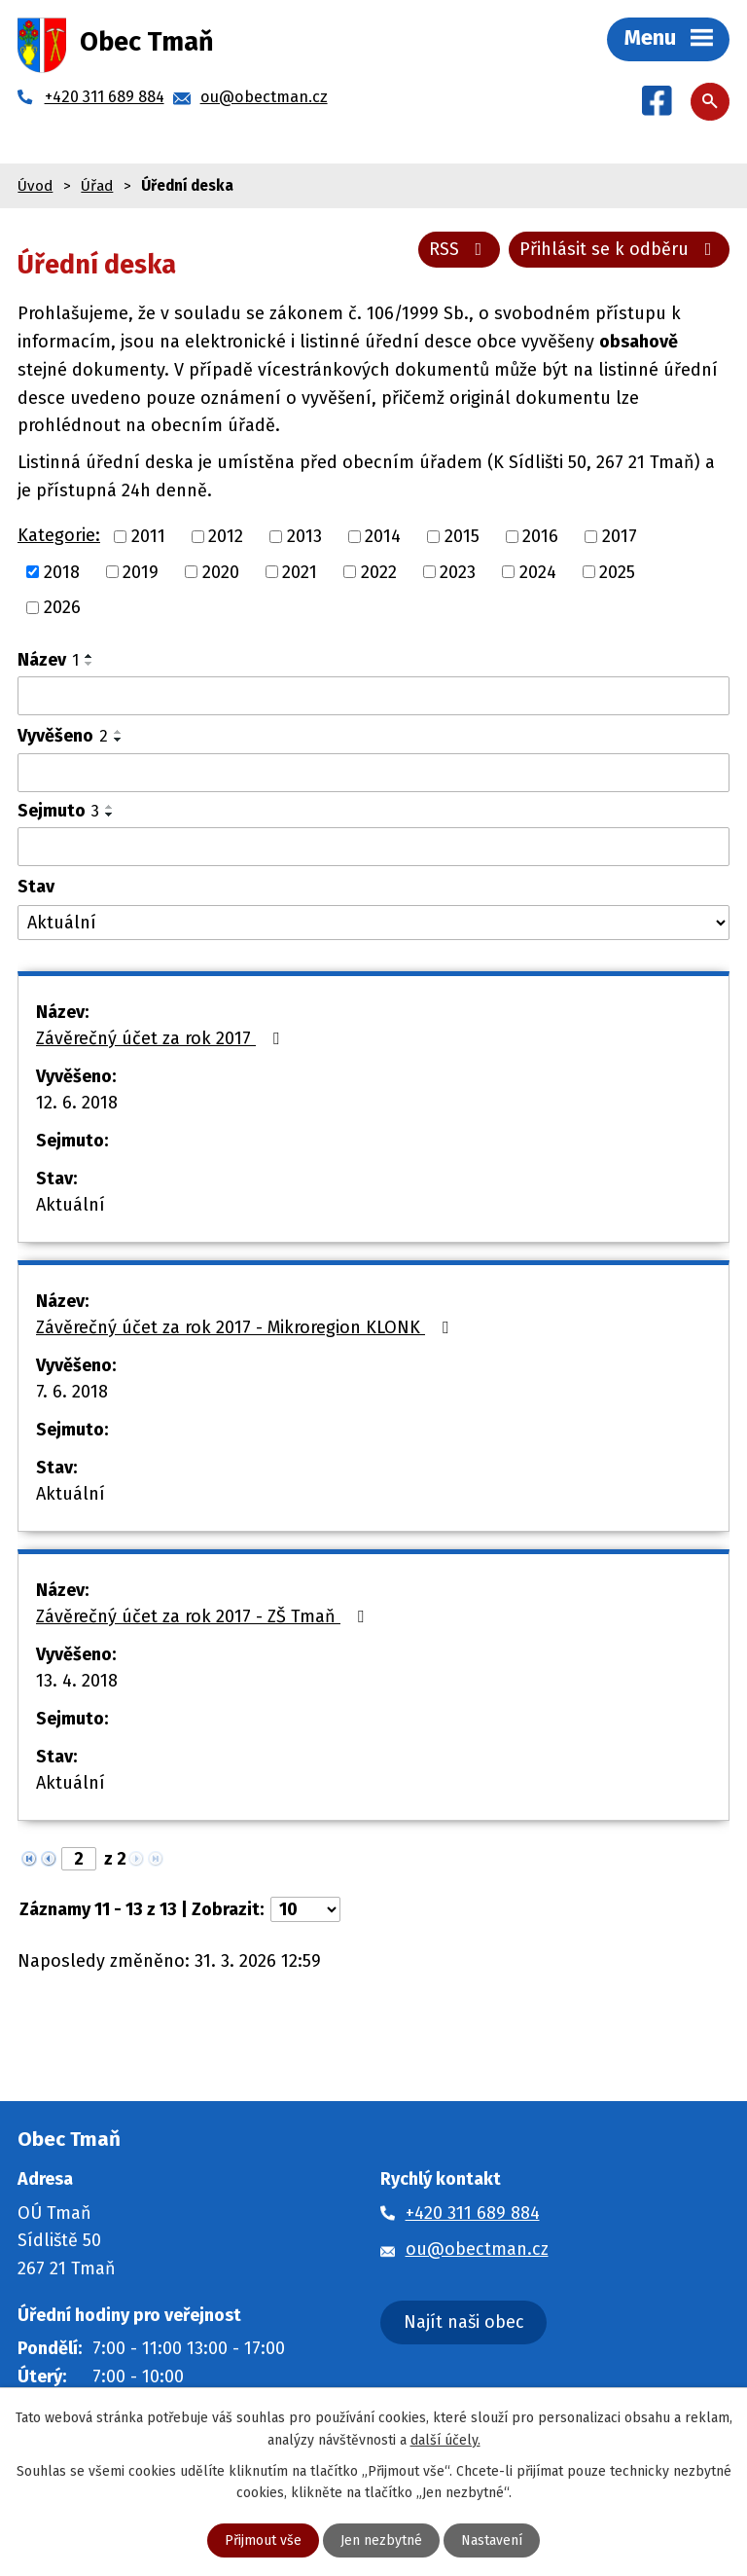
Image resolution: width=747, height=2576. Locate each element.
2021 (299, 571)
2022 (379, 571)
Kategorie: (59, 535)
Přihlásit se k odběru (619, 249)
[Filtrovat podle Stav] (373, 923)
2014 (383, 536)
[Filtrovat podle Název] (373, 695)
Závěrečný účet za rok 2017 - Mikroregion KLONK (246, 1327)
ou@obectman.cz (477, 2249)
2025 (617, 571)
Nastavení (491, 2540)
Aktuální (70, 1204)
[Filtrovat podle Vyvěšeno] (373, 772)
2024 (537, 571)
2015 (462, 536)
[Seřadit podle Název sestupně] (89, 664)
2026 (62, 607)
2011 (148, 536)
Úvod (35, 186)
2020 (220, 571)
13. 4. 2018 (77, 1680)
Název (48, 660)
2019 (141, 571)
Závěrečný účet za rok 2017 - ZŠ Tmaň (204, 1616)
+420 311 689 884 (473, 2213)
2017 (619, 536)
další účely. (445, 2439)
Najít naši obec (464, 2322)
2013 (304, 536)
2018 (62, 571)
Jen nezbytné (381, 2540)
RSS (459, 249)
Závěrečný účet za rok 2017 (161, 1038)
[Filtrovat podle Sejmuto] (373, 846)
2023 (458, 571)
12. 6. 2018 (77, 1102)
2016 (540, 536)
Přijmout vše (263, 2540)
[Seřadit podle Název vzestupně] (89, 656)
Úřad (97, 186)
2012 (225, 536)
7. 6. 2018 (72, 1391)
